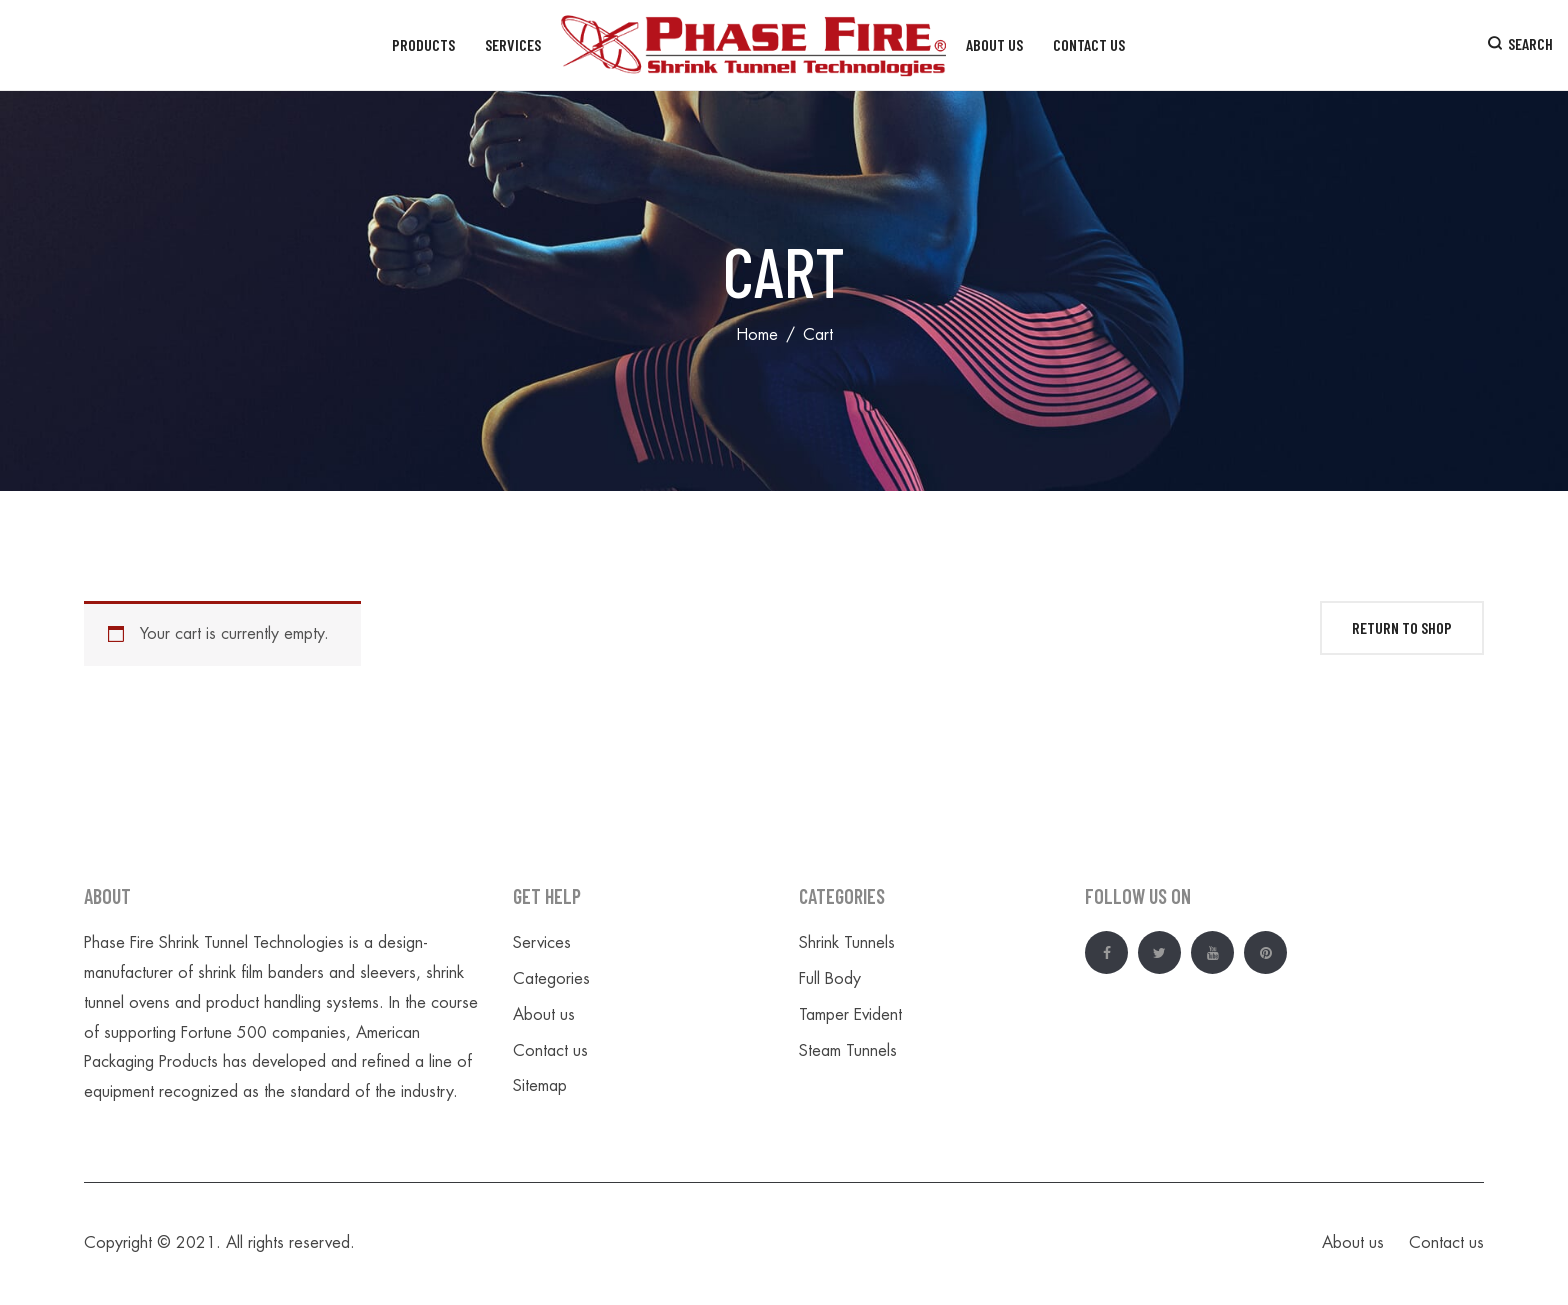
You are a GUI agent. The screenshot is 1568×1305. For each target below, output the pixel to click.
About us (544, 1015)
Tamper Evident (850, 1015)
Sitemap (540, 1086)
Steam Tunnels (848, 1051)
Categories (551, 979)
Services (542, 943)
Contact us (550, 1051)
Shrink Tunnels (847, 943)
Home (757, 335)
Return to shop (1402, 627)
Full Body (830, 979)
